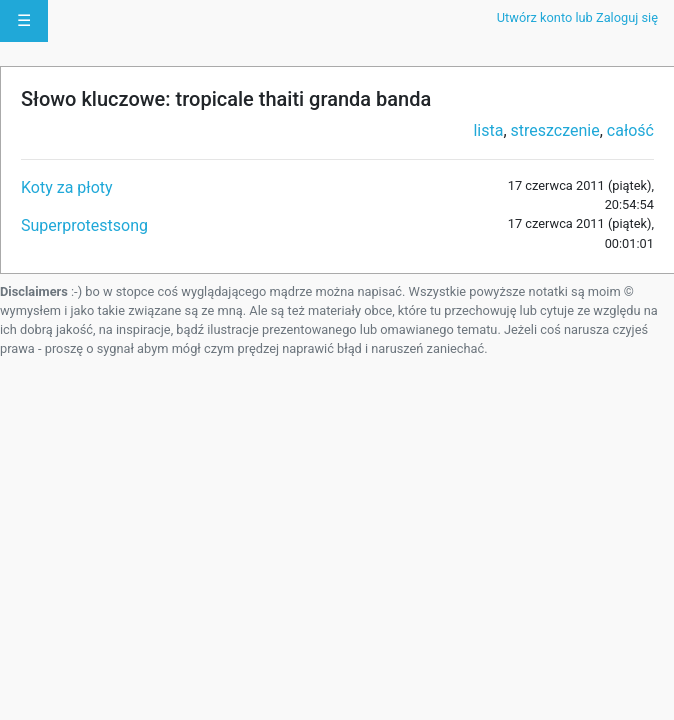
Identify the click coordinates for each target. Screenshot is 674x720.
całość (630, 130)
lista (488, 130)
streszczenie (555, 130)
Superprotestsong (84, 225)
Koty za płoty (67, 187)
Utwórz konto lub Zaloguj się (577, 17)
